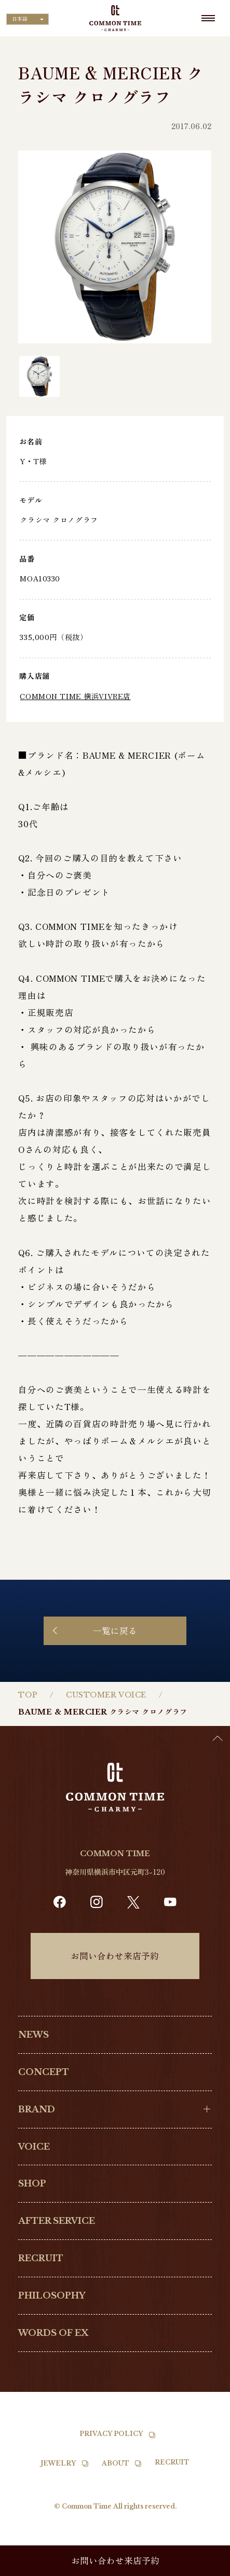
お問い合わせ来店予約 (115, 1956)
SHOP (32, 2183)
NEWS (33, 2034)
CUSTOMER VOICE (106, 1695)
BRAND (36, 2109)
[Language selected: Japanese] (27, 19)
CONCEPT (43, 2072)
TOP (27, 1695)
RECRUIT (40, 2258)
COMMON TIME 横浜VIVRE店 (75, 696)
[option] (204, 2568)
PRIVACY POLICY (111, 2434)
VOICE (34, 2146)
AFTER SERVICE (56, 2221)
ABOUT (115, 2463)
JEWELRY (58, 2463)
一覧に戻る (115, 1630)
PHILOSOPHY (52, 2295)
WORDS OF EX (53, 2333)
